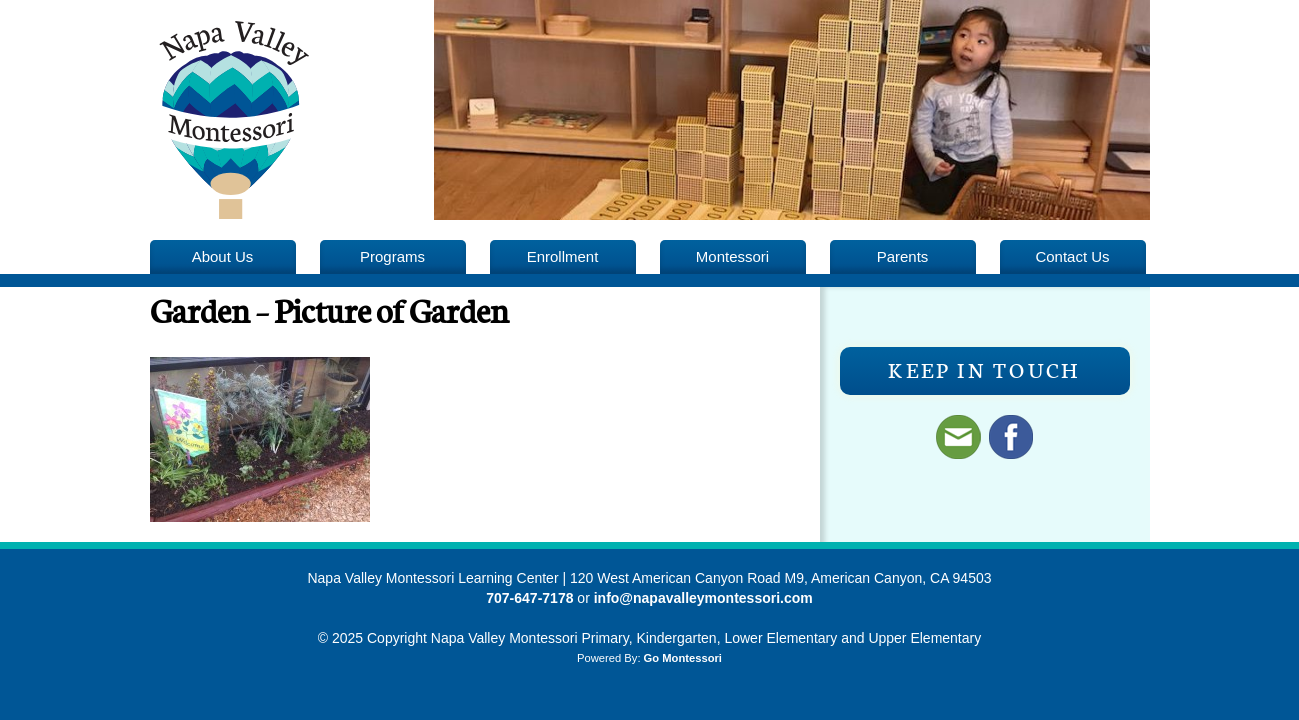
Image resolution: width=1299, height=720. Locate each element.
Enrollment (563, 256)
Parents (903, 256)
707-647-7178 (529, 598)
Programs (392, 256)
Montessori (732, 256)
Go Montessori (683, 658)
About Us (223, 256)
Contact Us (1072, 256)
